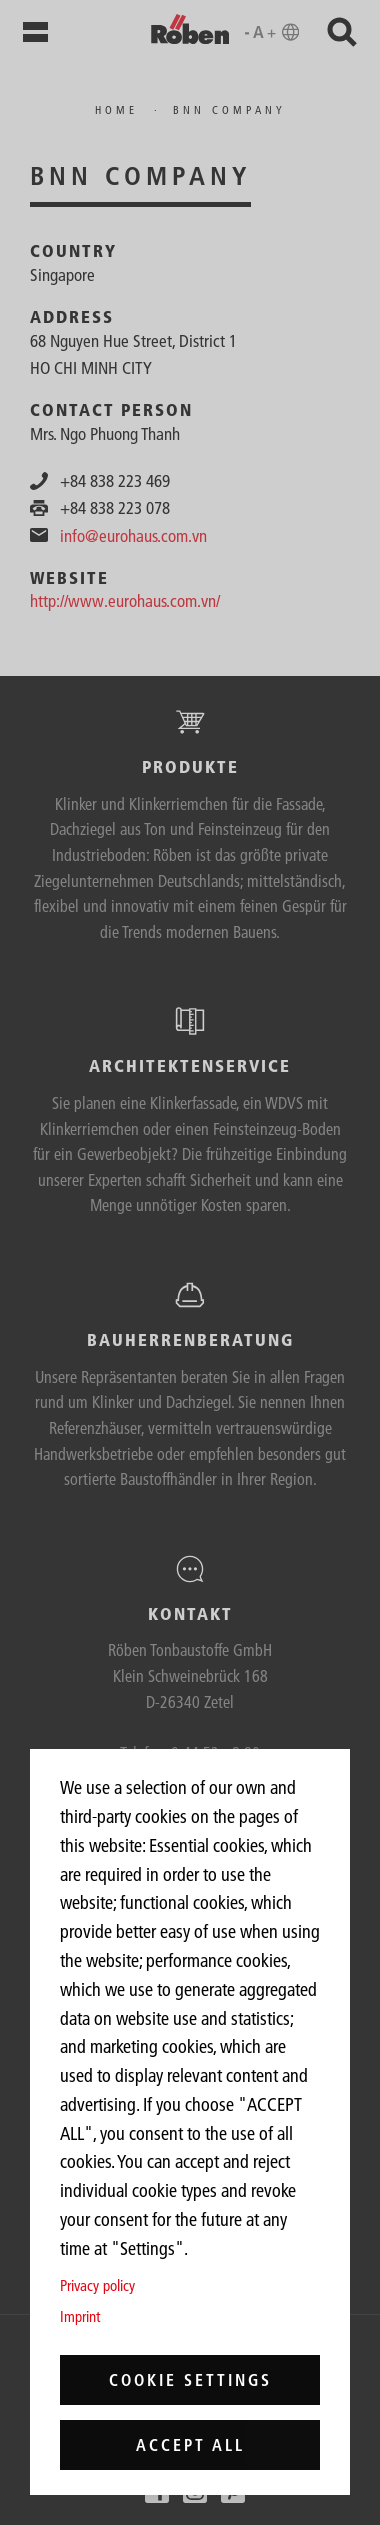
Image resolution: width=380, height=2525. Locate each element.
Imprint (80, 2316)
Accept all (190, 2445)
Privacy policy (97, 2285)
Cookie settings (190, 2380)
